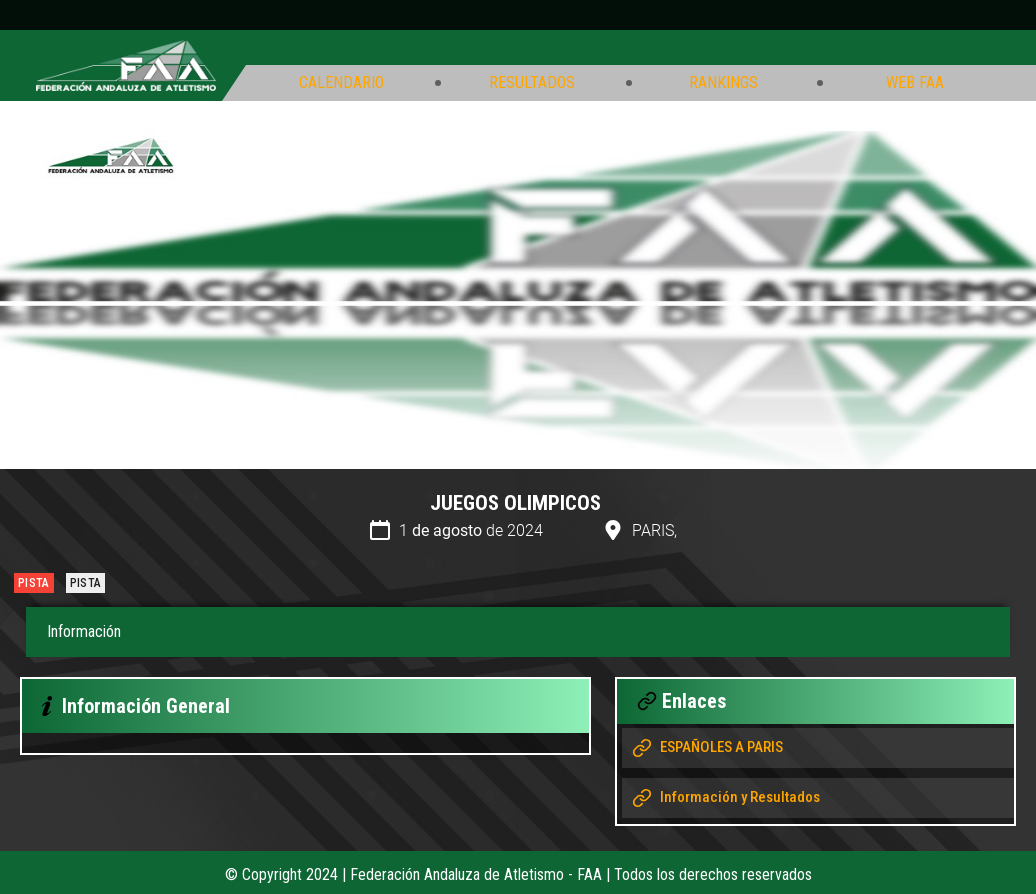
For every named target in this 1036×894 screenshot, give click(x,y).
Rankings (723, 83)
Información (84, 631)
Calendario (341, 83)
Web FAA (915, 83)
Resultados (532, 83)
